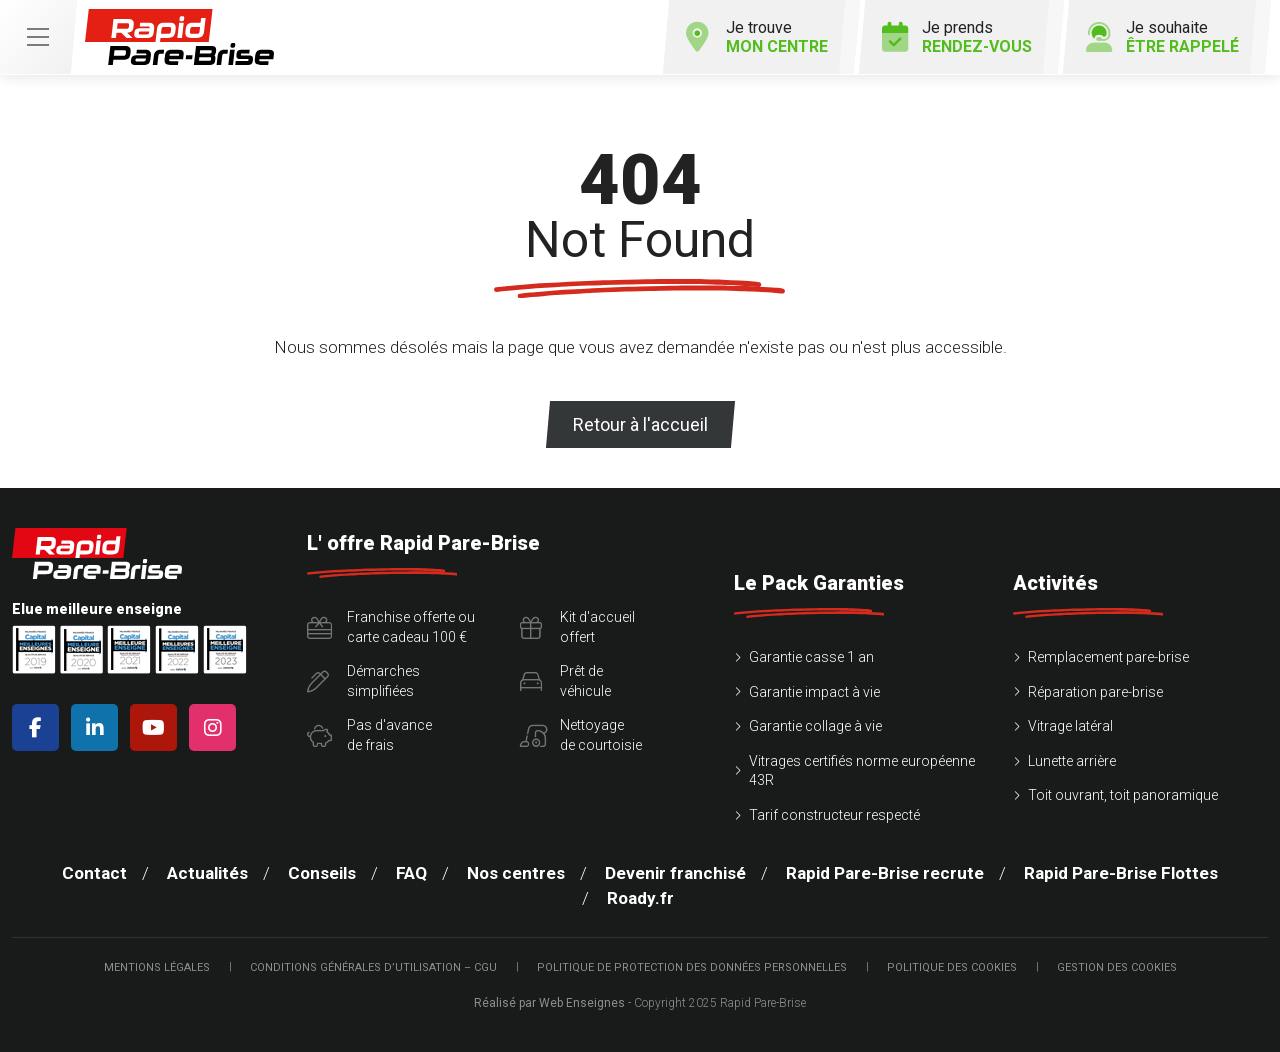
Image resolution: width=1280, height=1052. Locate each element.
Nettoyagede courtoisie (581, 735)
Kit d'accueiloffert (577, 627)
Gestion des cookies (1117, 967)
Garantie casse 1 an (811, 657)
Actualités (207, 873)
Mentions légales (157, 967)
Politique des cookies (952, 967)
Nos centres (516, 873)
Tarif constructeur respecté (834, 815)
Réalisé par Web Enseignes (549, 1003)
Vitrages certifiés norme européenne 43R (862, 771)
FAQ (411, 873)
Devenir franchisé (675, 873)
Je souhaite (1162, 37)
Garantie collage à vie (815, 726)
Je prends (957, 37)
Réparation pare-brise (1095, 692)
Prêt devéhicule (565, 681)
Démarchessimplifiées (363, 681)
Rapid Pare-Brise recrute (885, 873)
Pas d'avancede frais (369, 735)
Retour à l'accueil (640, 424)
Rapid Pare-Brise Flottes (1121, 873)
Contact (94, 873)
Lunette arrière (1072, 761)
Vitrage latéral (1070, 726)
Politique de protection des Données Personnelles (692, 967)
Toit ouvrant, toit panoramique (1123, 795)
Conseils (322, 873)
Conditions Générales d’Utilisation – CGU (373, 967)
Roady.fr (640, 898)
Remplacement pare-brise (1108, 657)
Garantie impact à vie (814, 692)
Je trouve (757, 37)
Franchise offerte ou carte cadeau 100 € (391, 627)
